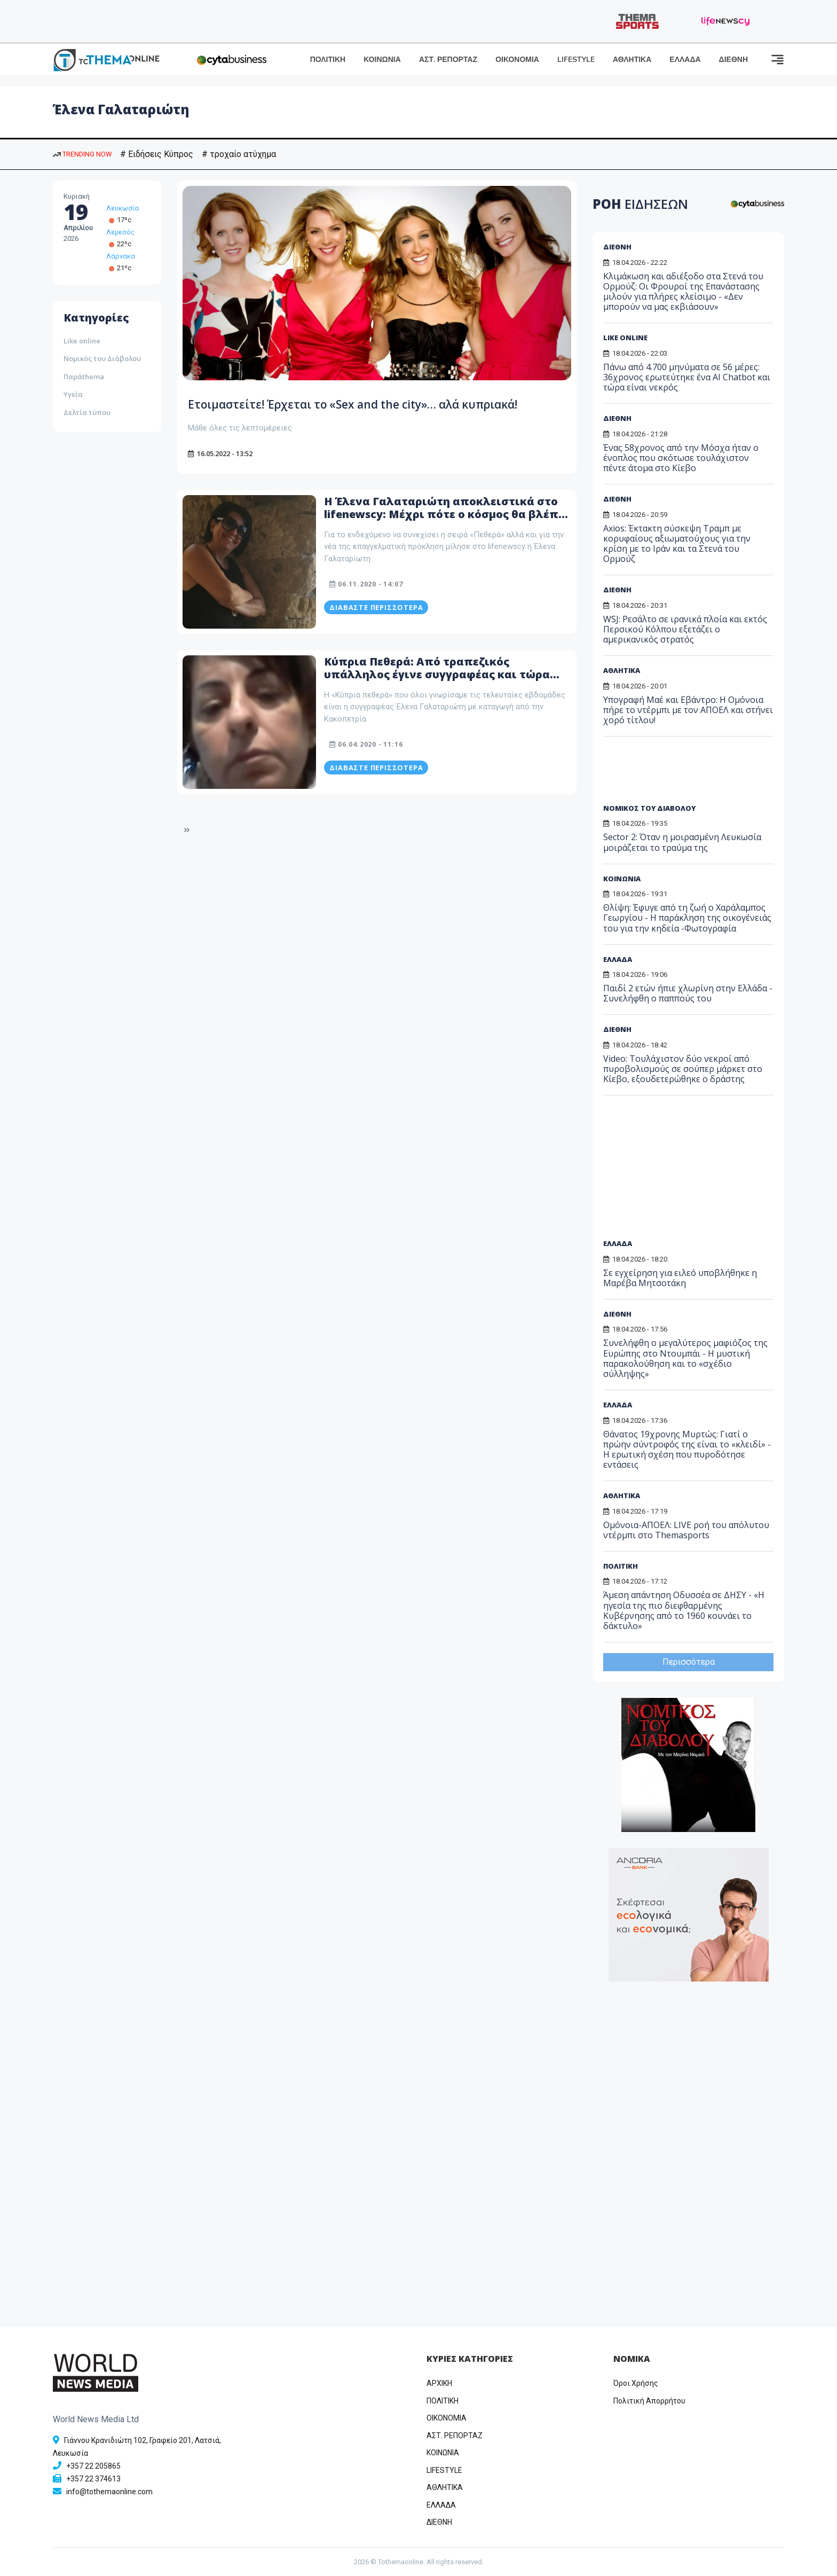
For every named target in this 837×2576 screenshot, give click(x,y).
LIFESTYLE (576, 59)
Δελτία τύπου (87, 412)
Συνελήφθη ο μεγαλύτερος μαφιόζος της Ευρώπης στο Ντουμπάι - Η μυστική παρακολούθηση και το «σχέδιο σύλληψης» (685, 1358)
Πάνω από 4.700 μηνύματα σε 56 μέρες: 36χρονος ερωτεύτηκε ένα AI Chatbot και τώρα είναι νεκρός (686, 377)
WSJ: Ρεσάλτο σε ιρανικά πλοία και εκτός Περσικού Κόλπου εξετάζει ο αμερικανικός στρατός (685, 629)
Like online (82, 341)
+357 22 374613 (93, 2479)
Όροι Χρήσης (635, 2383)
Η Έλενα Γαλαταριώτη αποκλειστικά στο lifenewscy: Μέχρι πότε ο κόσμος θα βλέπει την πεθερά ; (446, 530)
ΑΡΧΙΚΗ (439, 2383)
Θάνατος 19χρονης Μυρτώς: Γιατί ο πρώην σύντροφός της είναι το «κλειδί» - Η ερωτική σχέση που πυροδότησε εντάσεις (687, 1449)
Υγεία (73, 394)
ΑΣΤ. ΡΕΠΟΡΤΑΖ (448, 59)
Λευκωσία (122, 208)
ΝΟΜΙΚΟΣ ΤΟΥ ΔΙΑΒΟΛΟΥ (649, 808)
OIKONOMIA (447, 2418)
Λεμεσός (120, 232)
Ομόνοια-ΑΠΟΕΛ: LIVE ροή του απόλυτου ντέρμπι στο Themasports (686, 1530)
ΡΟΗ (640, 204)
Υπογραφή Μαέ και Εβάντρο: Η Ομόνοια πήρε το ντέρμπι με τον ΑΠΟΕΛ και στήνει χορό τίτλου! (688, 710)
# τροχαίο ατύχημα (239, 154)
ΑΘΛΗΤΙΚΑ (632, 59)
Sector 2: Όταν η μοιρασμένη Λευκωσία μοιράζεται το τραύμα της (682, 842)
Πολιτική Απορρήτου (649, 2401)
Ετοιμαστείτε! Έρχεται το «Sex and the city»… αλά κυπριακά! (358, 411)
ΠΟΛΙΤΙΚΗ (328, 59)
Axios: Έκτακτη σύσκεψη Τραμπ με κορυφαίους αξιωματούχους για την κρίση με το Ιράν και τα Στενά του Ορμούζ (677, 543)
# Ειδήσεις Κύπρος (156, 154)
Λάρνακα (120, 256)
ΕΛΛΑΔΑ (684, 59)
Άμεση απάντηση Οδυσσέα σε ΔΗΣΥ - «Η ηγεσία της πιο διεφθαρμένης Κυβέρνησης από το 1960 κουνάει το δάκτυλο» (683, 1610)
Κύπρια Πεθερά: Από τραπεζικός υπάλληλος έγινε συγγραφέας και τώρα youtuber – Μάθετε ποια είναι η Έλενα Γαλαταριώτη (437, 696)
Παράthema (84, 376)
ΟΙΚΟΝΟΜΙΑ (517, 59)
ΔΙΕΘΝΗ (733, 59)
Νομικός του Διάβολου (102, 358)
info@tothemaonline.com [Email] (109, 2491)
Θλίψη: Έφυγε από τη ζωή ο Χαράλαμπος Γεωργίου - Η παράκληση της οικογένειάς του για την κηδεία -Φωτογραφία (687, 918)
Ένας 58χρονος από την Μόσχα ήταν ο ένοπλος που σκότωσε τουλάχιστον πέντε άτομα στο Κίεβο (681, 458)
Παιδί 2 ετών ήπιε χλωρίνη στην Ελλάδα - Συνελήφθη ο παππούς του (687, 993)
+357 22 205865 (93, 2466)
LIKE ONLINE (625, 337)
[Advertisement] (685, 774)
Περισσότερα (688, 1662)
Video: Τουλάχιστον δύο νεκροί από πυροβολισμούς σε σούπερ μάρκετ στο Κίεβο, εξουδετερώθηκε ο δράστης (682, 1069)
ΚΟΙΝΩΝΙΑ (382, 59)
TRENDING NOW (82, 154)
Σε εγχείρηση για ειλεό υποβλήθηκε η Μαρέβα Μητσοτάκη (680, 1278)
